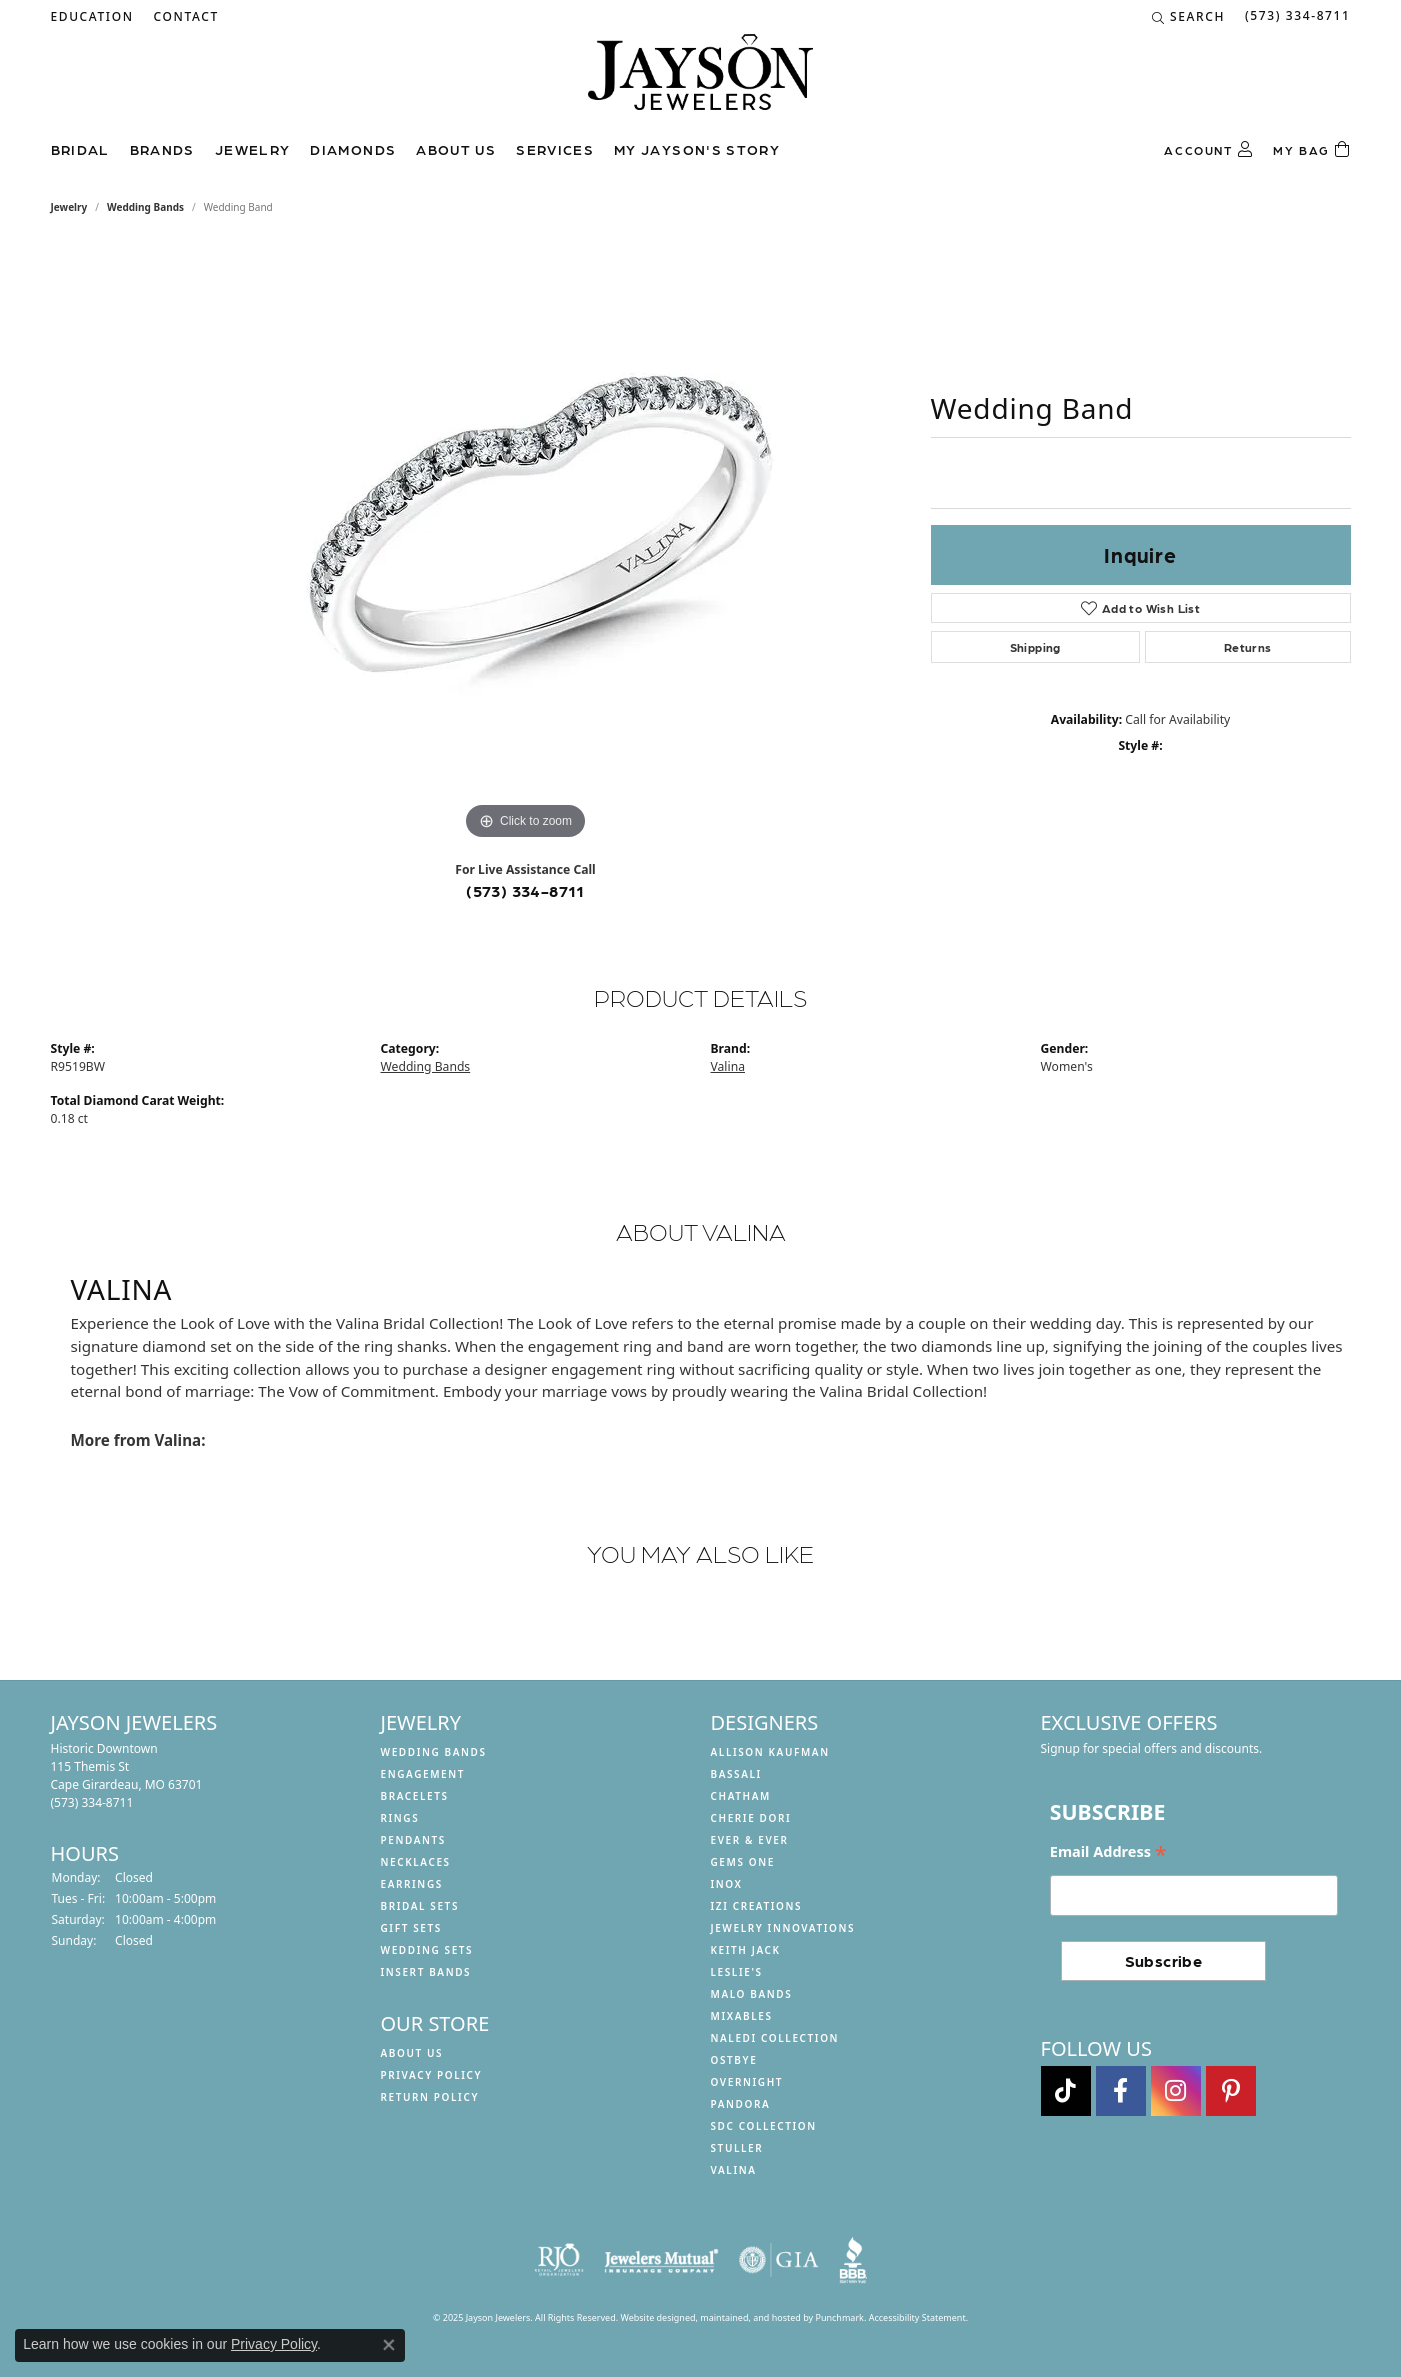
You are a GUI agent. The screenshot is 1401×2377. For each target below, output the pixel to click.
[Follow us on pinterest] (1231, 2091)
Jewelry (253, 149)
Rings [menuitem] (400, 1818)
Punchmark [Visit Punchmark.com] (839, 2317)
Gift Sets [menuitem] (411, 1928)
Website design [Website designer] (652, 2317)
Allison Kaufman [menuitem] (770, 1752)
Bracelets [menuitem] (415, 1796)
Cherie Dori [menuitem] (751, 1818)
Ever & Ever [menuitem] (750, 1840)
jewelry (69, 207)
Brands (162, 149)
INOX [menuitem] (727, 1884)
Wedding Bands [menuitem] (434, 1752)
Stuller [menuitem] (737, 2148)
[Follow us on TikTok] (1066, 2091)
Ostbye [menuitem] (734, 2060)
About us (456, 149)
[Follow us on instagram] (1176, 2091)
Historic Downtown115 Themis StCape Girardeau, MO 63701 (127, 1775)
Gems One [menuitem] (743, 1862)
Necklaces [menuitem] (416, 1862)
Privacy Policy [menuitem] (432, 2075)
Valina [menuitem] (734, 2170)
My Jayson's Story (697, 149)
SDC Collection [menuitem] (764, 2126)
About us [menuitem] (412, 2053)
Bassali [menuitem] (736, 1774)
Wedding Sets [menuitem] (427, 1950)
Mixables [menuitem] (742, 2016)
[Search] (1188, 17)
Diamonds (353, 149)
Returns (1248, 647)
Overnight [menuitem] (747, 2082)
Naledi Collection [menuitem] (775, 2038)
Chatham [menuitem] (741, 1796)
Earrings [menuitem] (412, 1884)
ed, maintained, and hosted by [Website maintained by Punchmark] (750, 2317)
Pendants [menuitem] (413, 1840)
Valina (728, 1066)
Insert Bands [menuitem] (426, 1972)
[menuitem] (559, 2260)
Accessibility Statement (917, 2317)
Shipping (1035, 647)
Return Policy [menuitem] (430, 2097)
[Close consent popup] (389, 2345)
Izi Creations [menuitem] (757, 1906)
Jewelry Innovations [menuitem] (783, 1928)
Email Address (1108, 1852)
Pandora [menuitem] (741, 2104)
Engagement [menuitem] (423, 1774)
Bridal (80, 149)
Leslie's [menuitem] (737, 1972)
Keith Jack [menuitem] (746, 1950)
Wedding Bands (145, 207)
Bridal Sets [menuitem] (420, 1906)
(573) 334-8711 (525, 890)
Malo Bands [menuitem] (752, 1994)
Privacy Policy (274, 2344)
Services (555, 149)
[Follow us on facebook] (1121, 2091)
